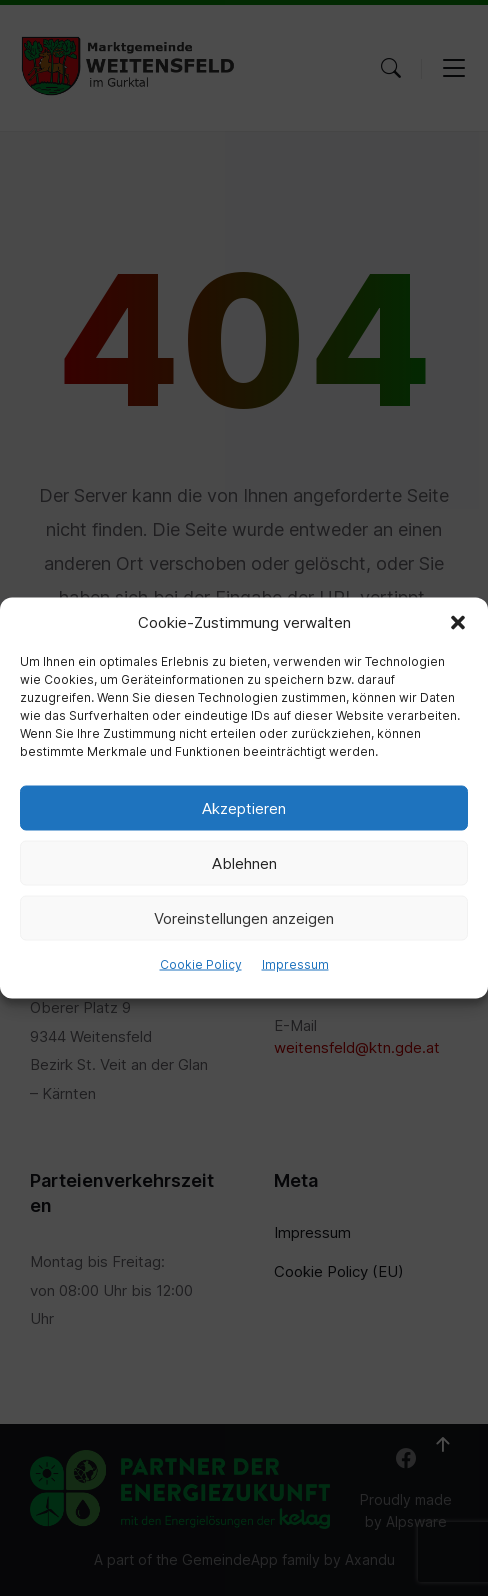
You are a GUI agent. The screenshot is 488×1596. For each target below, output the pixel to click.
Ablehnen (244, 862)
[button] (458, 623)
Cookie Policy (201, 964)
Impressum (295, 964)
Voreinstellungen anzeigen (244, 917)
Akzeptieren (244, 807)
